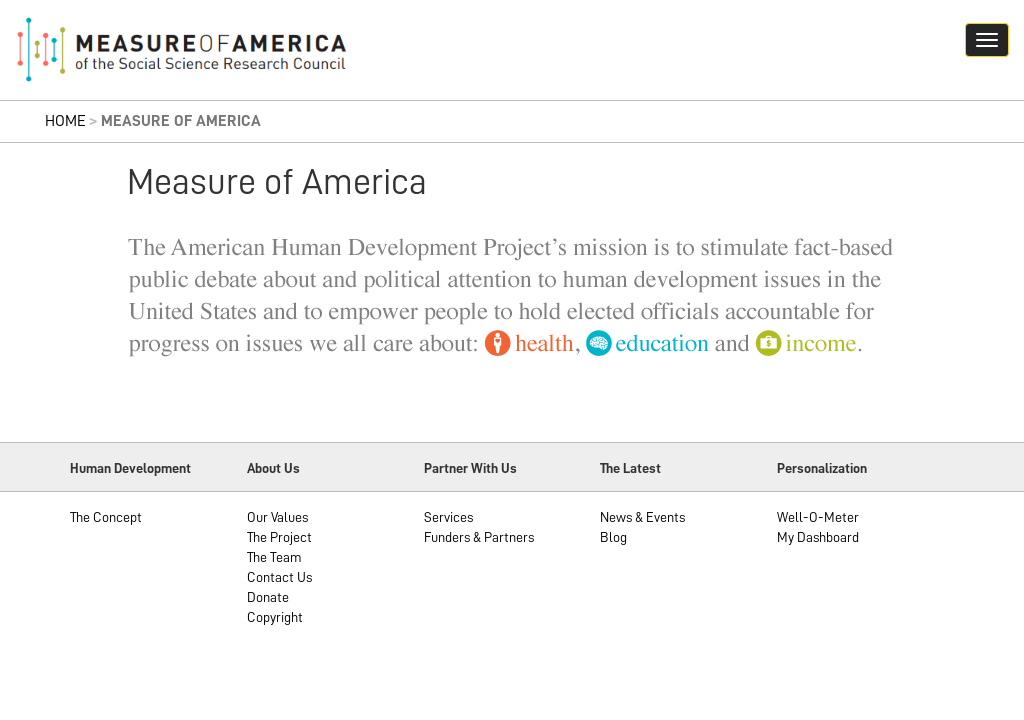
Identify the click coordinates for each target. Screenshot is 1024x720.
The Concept (106, 517)
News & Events (642, 517)
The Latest (630, 468)
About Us (273, 468)
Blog (613, 537)
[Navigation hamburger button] (987, 40)
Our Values (277, 517)
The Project (279, 537)
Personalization (822, 468)
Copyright (275, 617)
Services (448, 517)
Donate (268, 597)
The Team (274, 557)
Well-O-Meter (818, 517)
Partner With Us (470, 468)
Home (65, 121)
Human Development (130, 468)
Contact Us (279, 577)
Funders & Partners (479, 537)
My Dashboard (818, 537)
